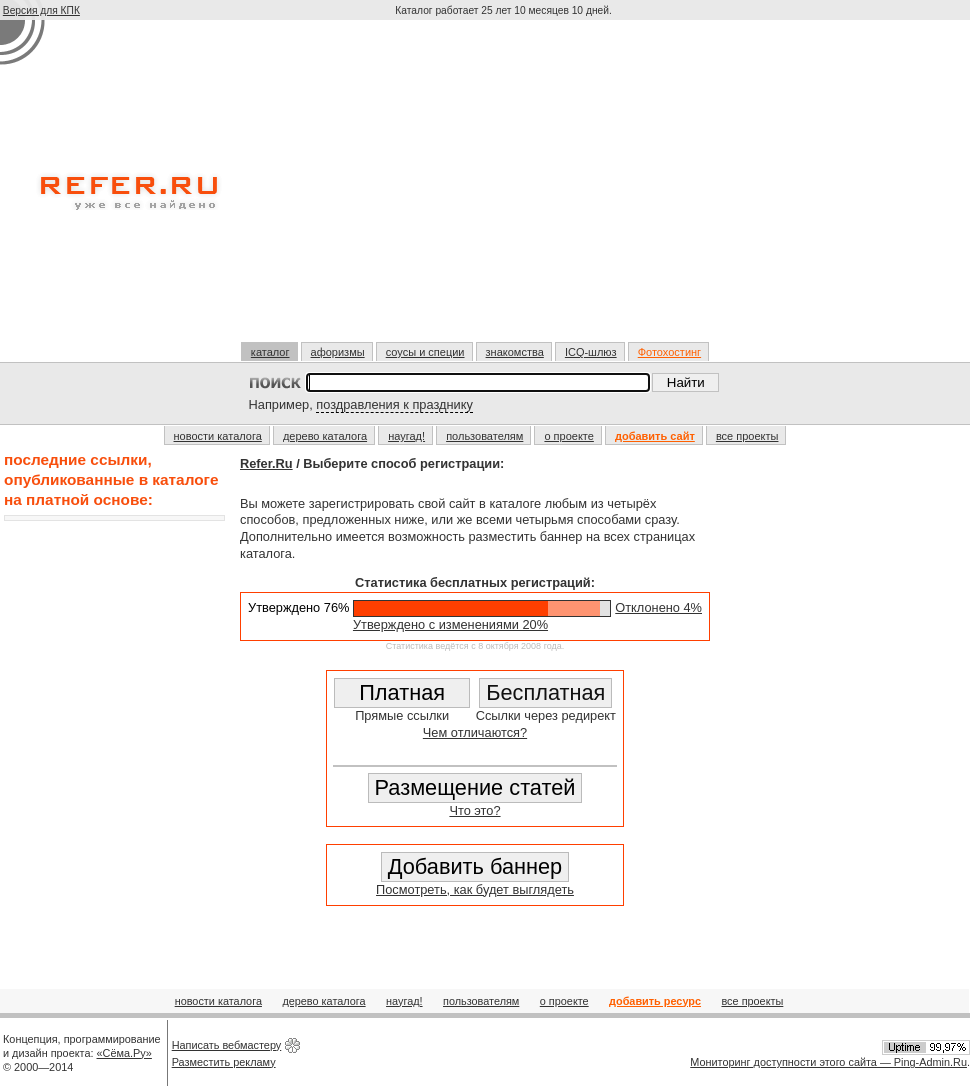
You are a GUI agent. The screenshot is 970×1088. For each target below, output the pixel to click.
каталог (270, 352)
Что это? (474, 810)
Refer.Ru (266, 463)
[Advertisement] (505, 189)
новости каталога (218, 436)
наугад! (406, 436)
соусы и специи (425, 352)
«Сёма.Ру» (124, 1053)
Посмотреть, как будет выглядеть (475, 889)
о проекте (568, 436)
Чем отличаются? (475, 732)
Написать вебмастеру (227, 1045)
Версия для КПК (41, 10)
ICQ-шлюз (591, 352)
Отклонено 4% (658, 607)
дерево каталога (325, 436)
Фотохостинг (669, 352)
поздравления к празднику (394, 404)
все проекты (747, 436)
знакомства (515, 352)
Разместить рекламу (224, 1062)
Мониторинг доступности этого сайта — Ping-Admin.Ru (828, 1062)
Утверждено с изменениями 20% (450, 624)
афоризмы (338, 352)
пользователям (484, 436)
